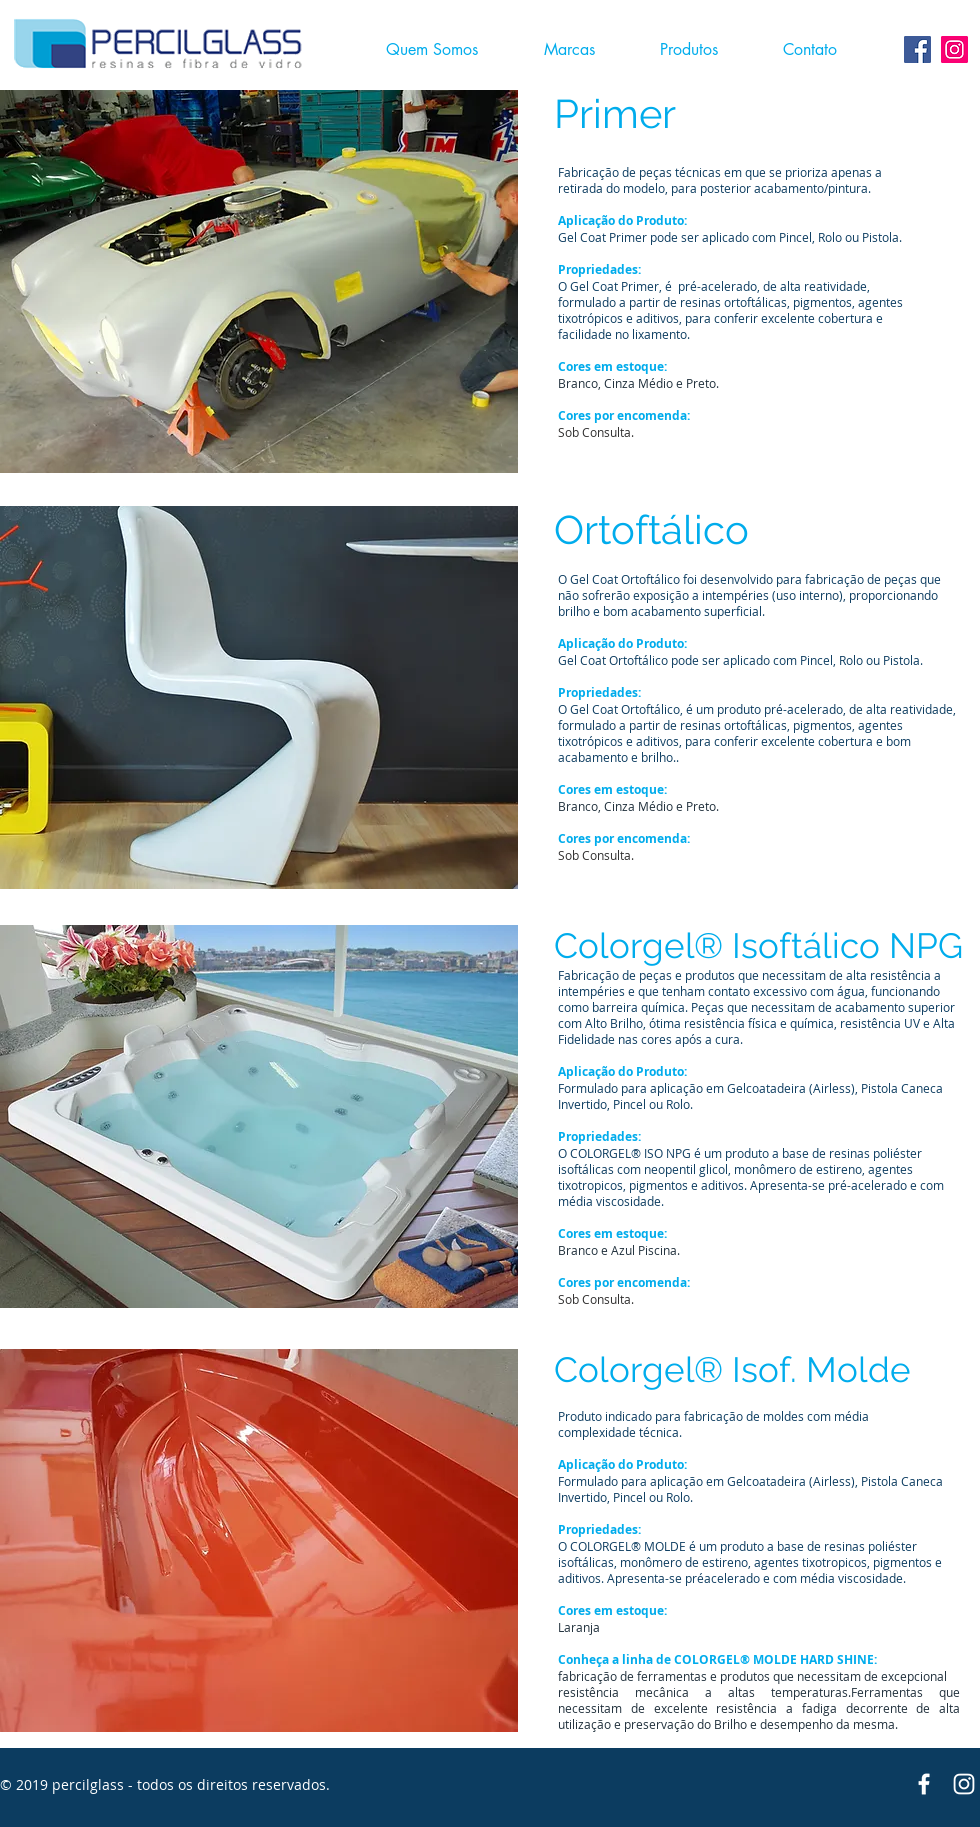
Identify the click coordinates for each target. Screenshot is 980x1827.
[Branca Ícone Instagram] (964, 1784)
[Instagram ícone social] (954, 49)
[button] (701, 49)
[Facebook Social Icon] (917, 49)
